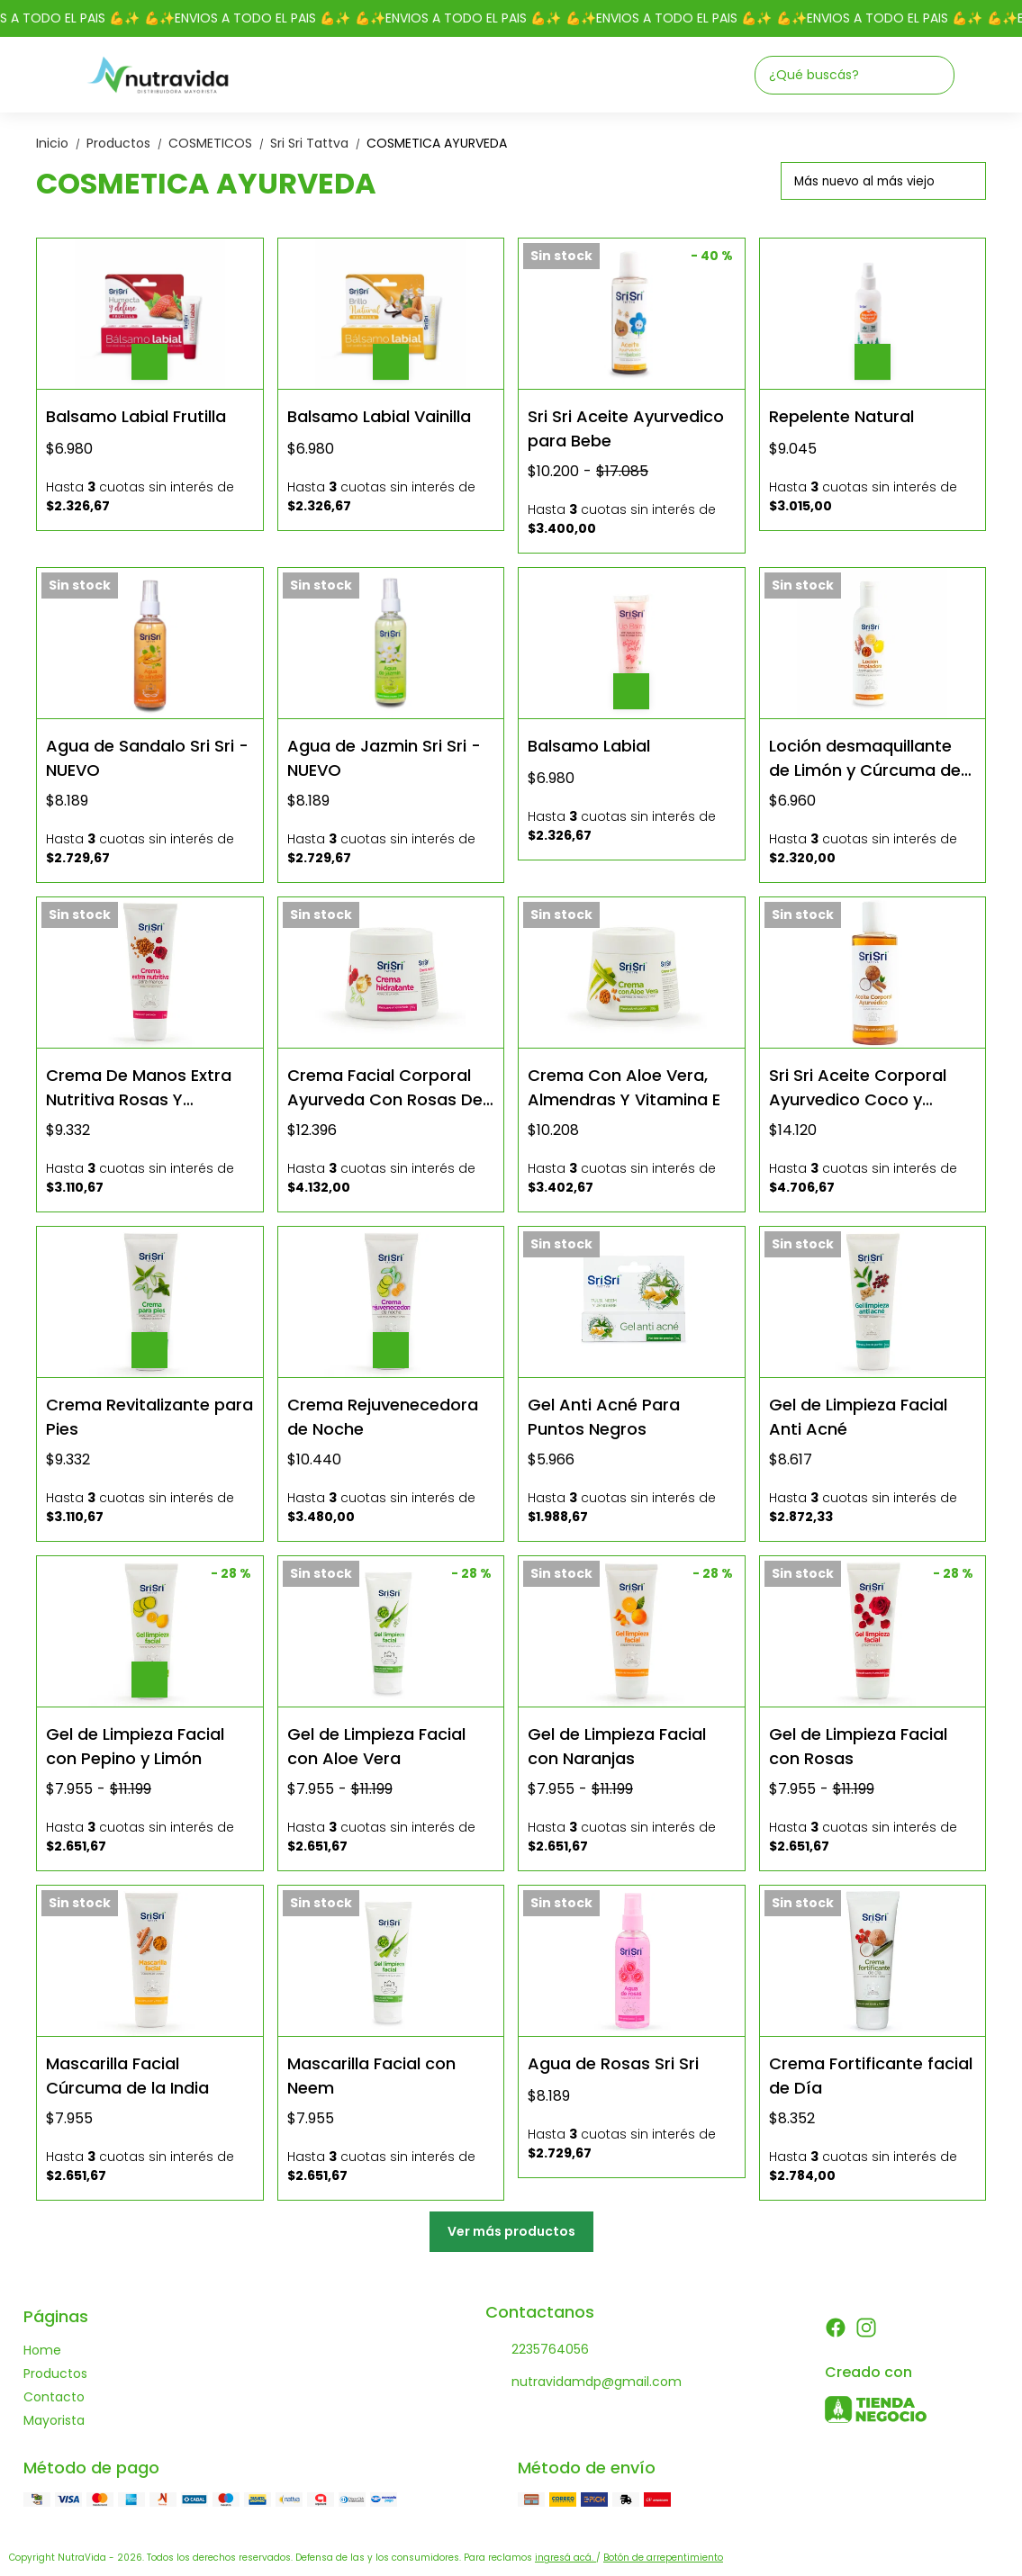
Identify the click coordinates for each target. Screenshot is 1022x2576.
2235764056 (537, 2350)
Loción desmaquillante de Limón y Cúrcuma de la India (865, 757)
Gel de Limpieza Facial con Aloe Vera (376, 1746)
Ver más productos (511, 2231)
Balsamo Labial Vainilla (379, 416)
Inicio (61, 143)
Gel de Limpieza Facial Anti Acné (858, 1416)
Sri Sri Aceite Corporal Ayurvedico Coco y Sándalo (857, 1087)
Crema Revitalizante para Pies (149, 1416)
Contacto (54, 2397)
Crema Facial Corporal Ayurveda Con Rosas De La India (385, 1087)
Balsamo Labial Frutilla (136, 416)
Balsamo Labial (589, 745)
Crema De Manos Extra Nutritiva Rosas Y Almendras (138, 1087)
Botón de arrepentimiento (663, 2557)
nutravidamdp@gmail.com (583, 2382)
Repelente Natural (841, 416)
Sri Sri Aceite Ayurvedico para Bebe (626, 428)
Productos (127, 143)
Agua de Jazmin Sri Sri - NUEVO (384, 757)
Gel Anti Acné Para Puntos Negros (604, 1416)
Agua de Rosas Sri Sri (613, 2063)
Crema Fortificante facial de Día (870, 2075)
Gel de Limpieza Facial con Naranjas (617, 1746)
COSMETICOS (219, 143)
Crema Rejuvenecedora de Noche (382, 1416)
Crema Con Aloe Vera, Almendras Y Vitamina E (624, 1087)
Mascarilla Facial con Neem (371, 2075)
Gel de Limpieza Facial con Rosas (858, 1746)
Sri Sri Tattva (318, 143)
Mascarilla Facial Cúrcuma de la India (127, 2075)
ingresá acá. (565, 2557)
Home (42, 2350)
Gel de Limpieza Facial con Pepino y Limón (135, 1746)
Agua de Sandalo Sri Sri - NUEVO (147, 757)
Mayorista (54, 2420)
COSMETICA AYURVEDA (436, 143)
